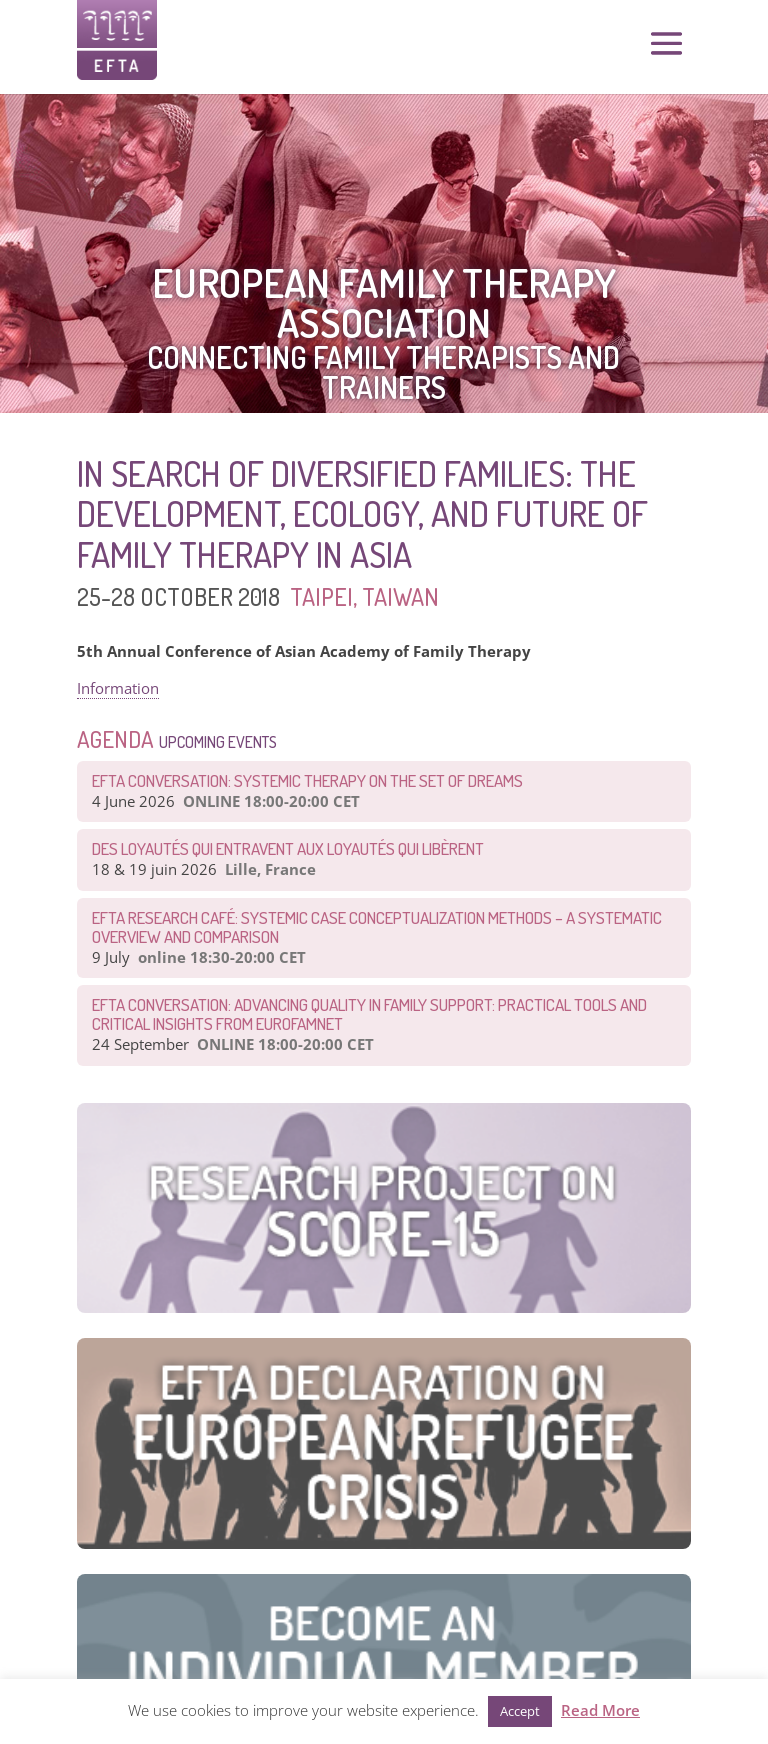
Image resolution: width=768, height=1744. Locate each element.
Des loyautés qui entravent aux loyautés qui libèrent (288, 848)
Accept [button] (520, 1711)
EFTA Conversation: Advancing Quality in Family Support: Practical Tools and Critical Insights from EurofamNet (369, 1014)
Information (118, 688)
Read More (600, 1710)
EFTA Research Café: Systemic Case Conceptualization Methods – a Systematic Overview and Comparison (377, 927)
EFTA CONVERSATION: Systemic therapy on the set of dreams (307, 780)
